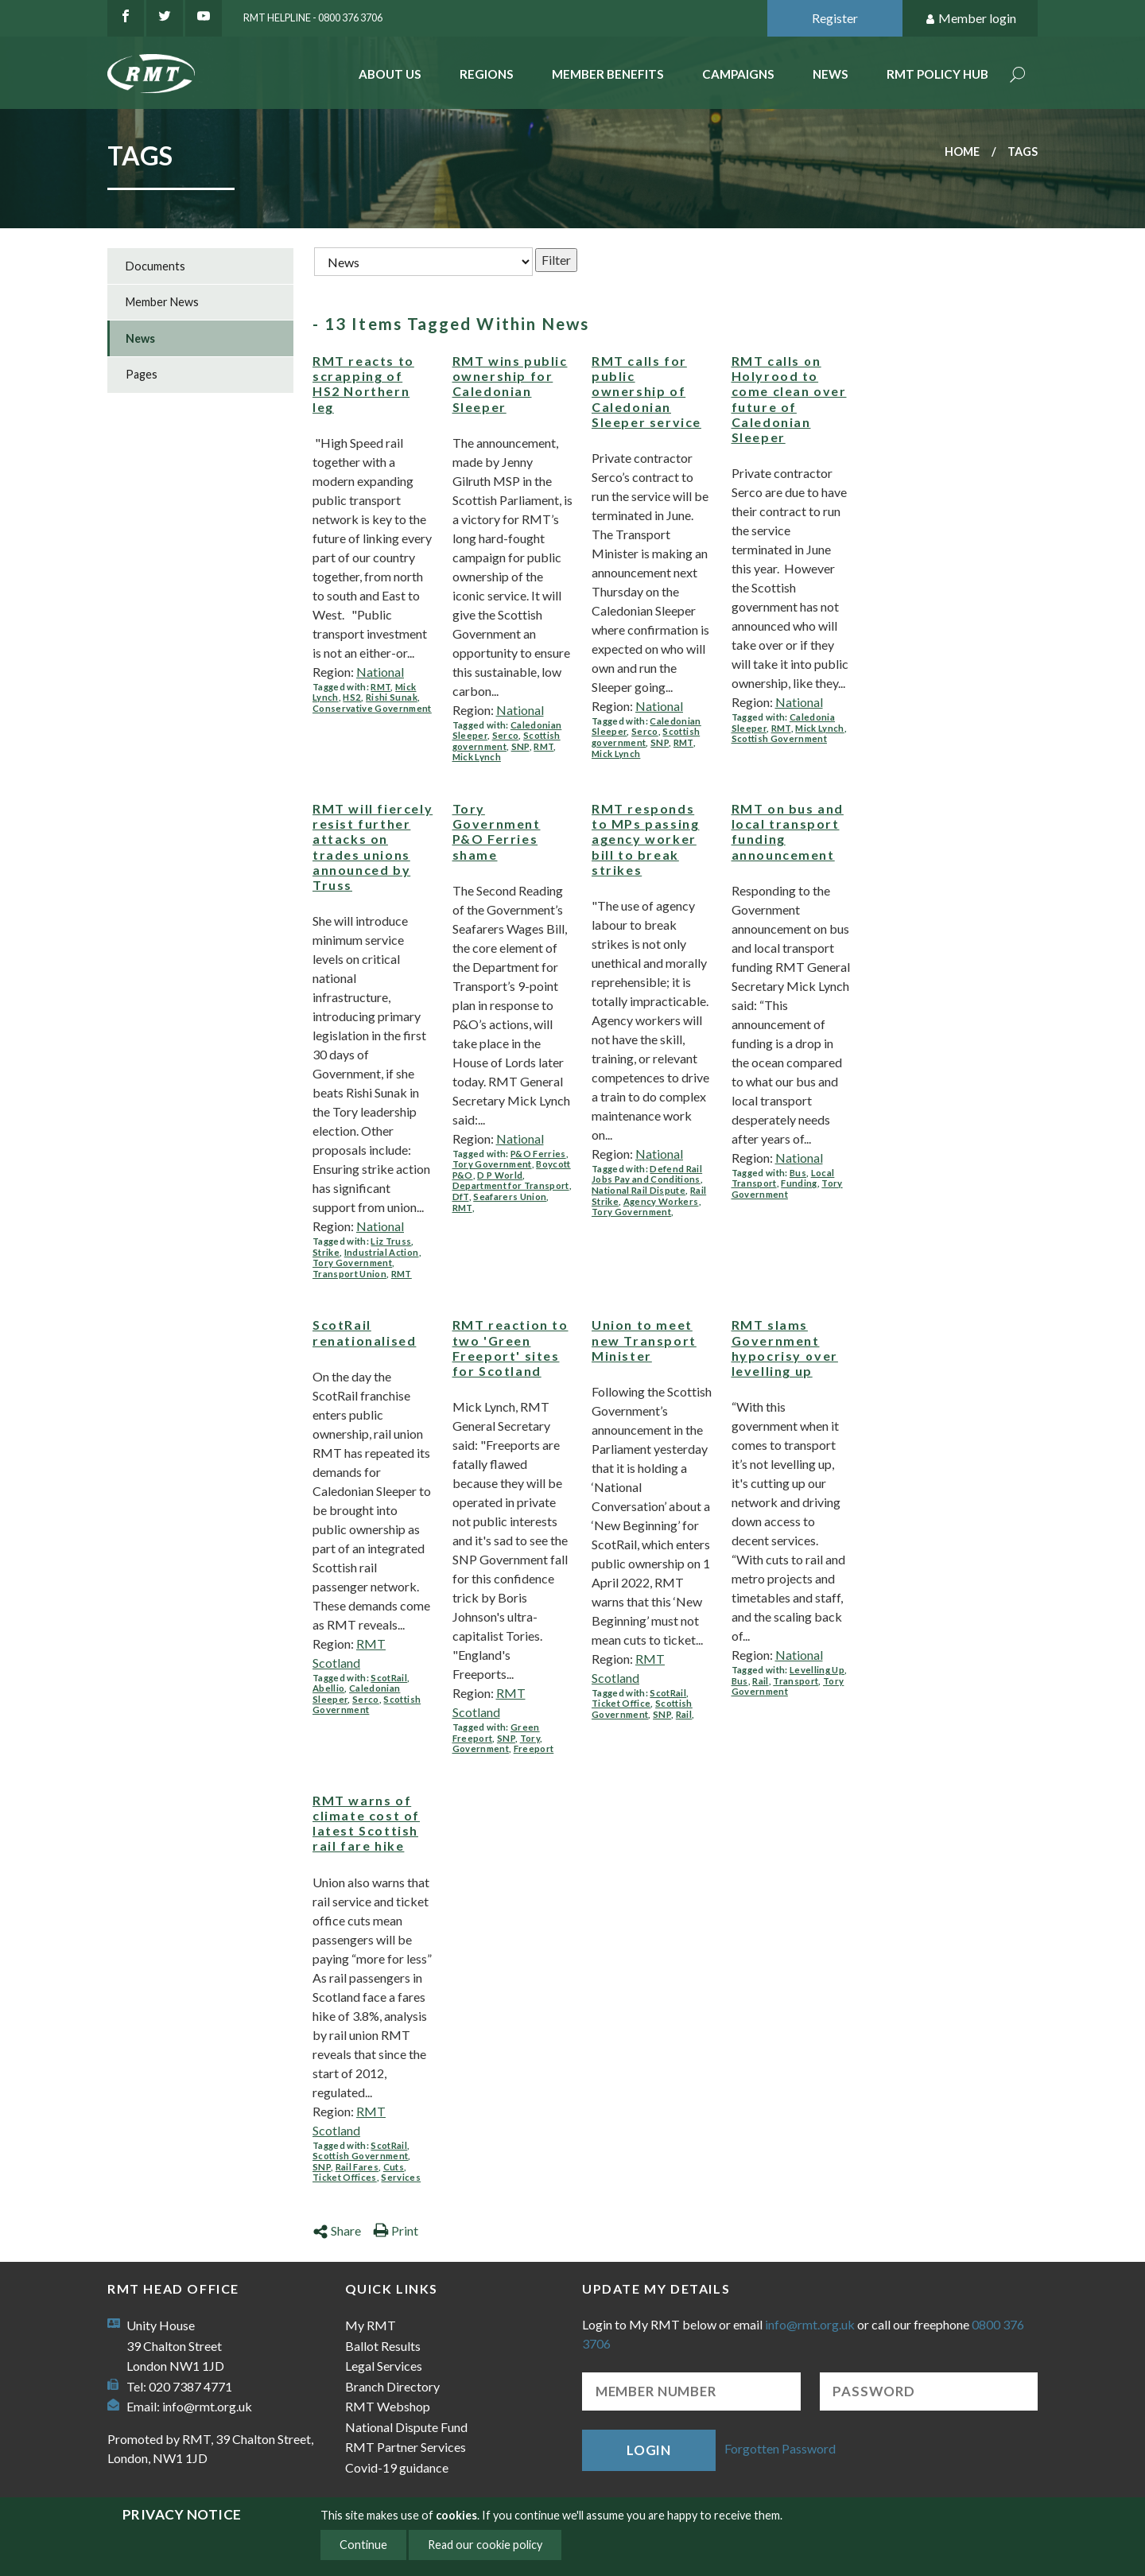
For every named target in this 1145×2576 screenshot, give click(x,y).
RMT (380, 687)
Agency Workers (661, 1201)
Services (401, 2177)
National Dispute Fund (406, 2426)
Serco (505, 735)
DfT (460, 1196)
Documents (155, 266)
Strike (326, 1252)
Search (1018, 76)
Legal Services (383, 2365)
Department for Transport (510, 1185)
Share (336, 2230)
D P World (499, 1175)
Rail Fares (357, 2167)
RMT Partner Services (405, 2446)
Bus (798, 1173)
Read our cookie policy (485, 2544)
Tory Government (352, 1262)
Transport (795, 1681)
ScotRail (389, 1678)
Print (395, 2230)
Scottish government (506, 741)
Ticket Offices (344, 2177)
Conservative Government (372, 708)
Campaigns (738, 74)
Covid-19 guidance (396, 2467)
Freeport (534, 1748)
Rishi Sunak (391, 697)
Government (480, 1748)
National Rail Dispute (638, 1190)
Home (962, 151)
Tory (530, 1738)
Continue (363, 2544)
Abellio (328, 1688)
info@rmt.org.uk (207, 2406)
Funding (799, 1183)
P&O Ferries (538, 1153)
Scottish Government (779, 738)
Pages (141, 374)
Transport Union (349, 1274)
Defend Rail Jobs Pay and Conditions (647, 1174)
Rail (684, 1714)
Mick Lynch (476, 757)
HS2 (352, 697)
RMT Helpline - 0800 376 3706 (312, 17)
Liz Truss (391, 1241)
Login (649, 2450)
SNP (520, 746)
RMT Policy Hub (937, 74)
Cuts (393, 2167)
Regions (487, 74)
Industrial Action (381, 1252)
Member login (970, 18)
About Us (390, 74)
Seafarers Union (509, 1196)
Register (835, 17)
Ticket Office (621, 1703)
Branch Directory (392, 2386)
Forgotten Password (780, 2448)
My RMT (370, 2325)
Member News (162, 302)
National (380, 671)
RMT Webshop (387, 2406)
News (830, 74)
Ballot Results (383, 2345)
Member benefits (608, 74)
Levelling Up (817, 1670)
